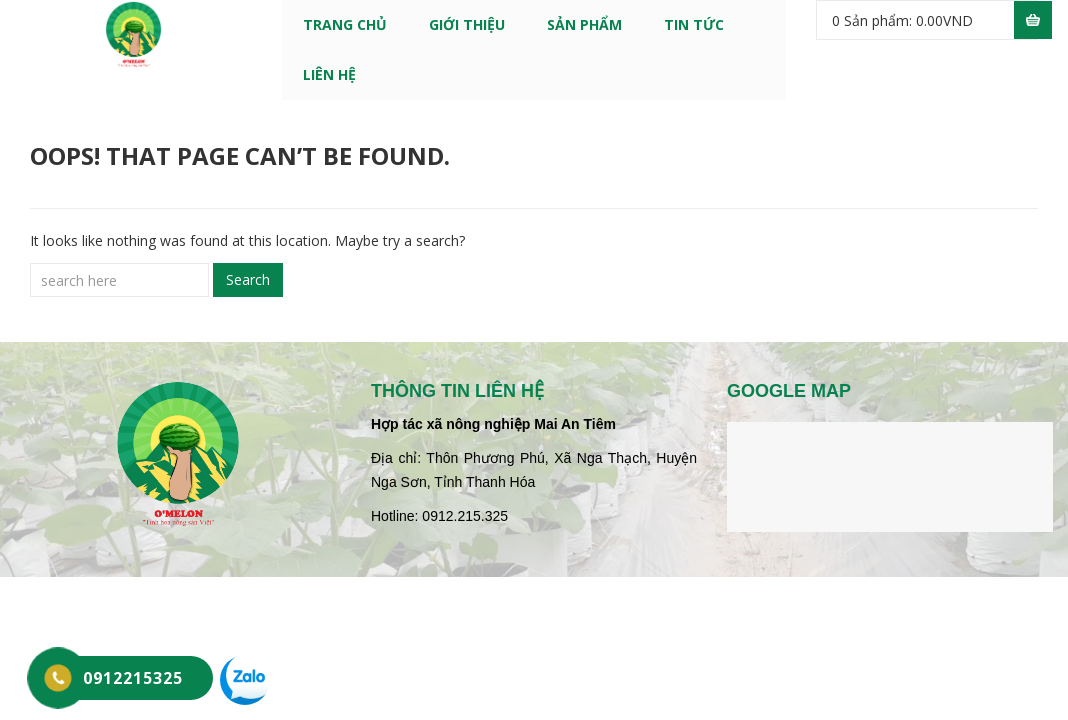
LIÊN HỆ (329, 74)
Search (248, 279)
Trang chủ (345, 24)
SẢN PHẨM (584, 24)
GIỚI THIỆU (467, 24)
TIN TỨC (694, 24)
